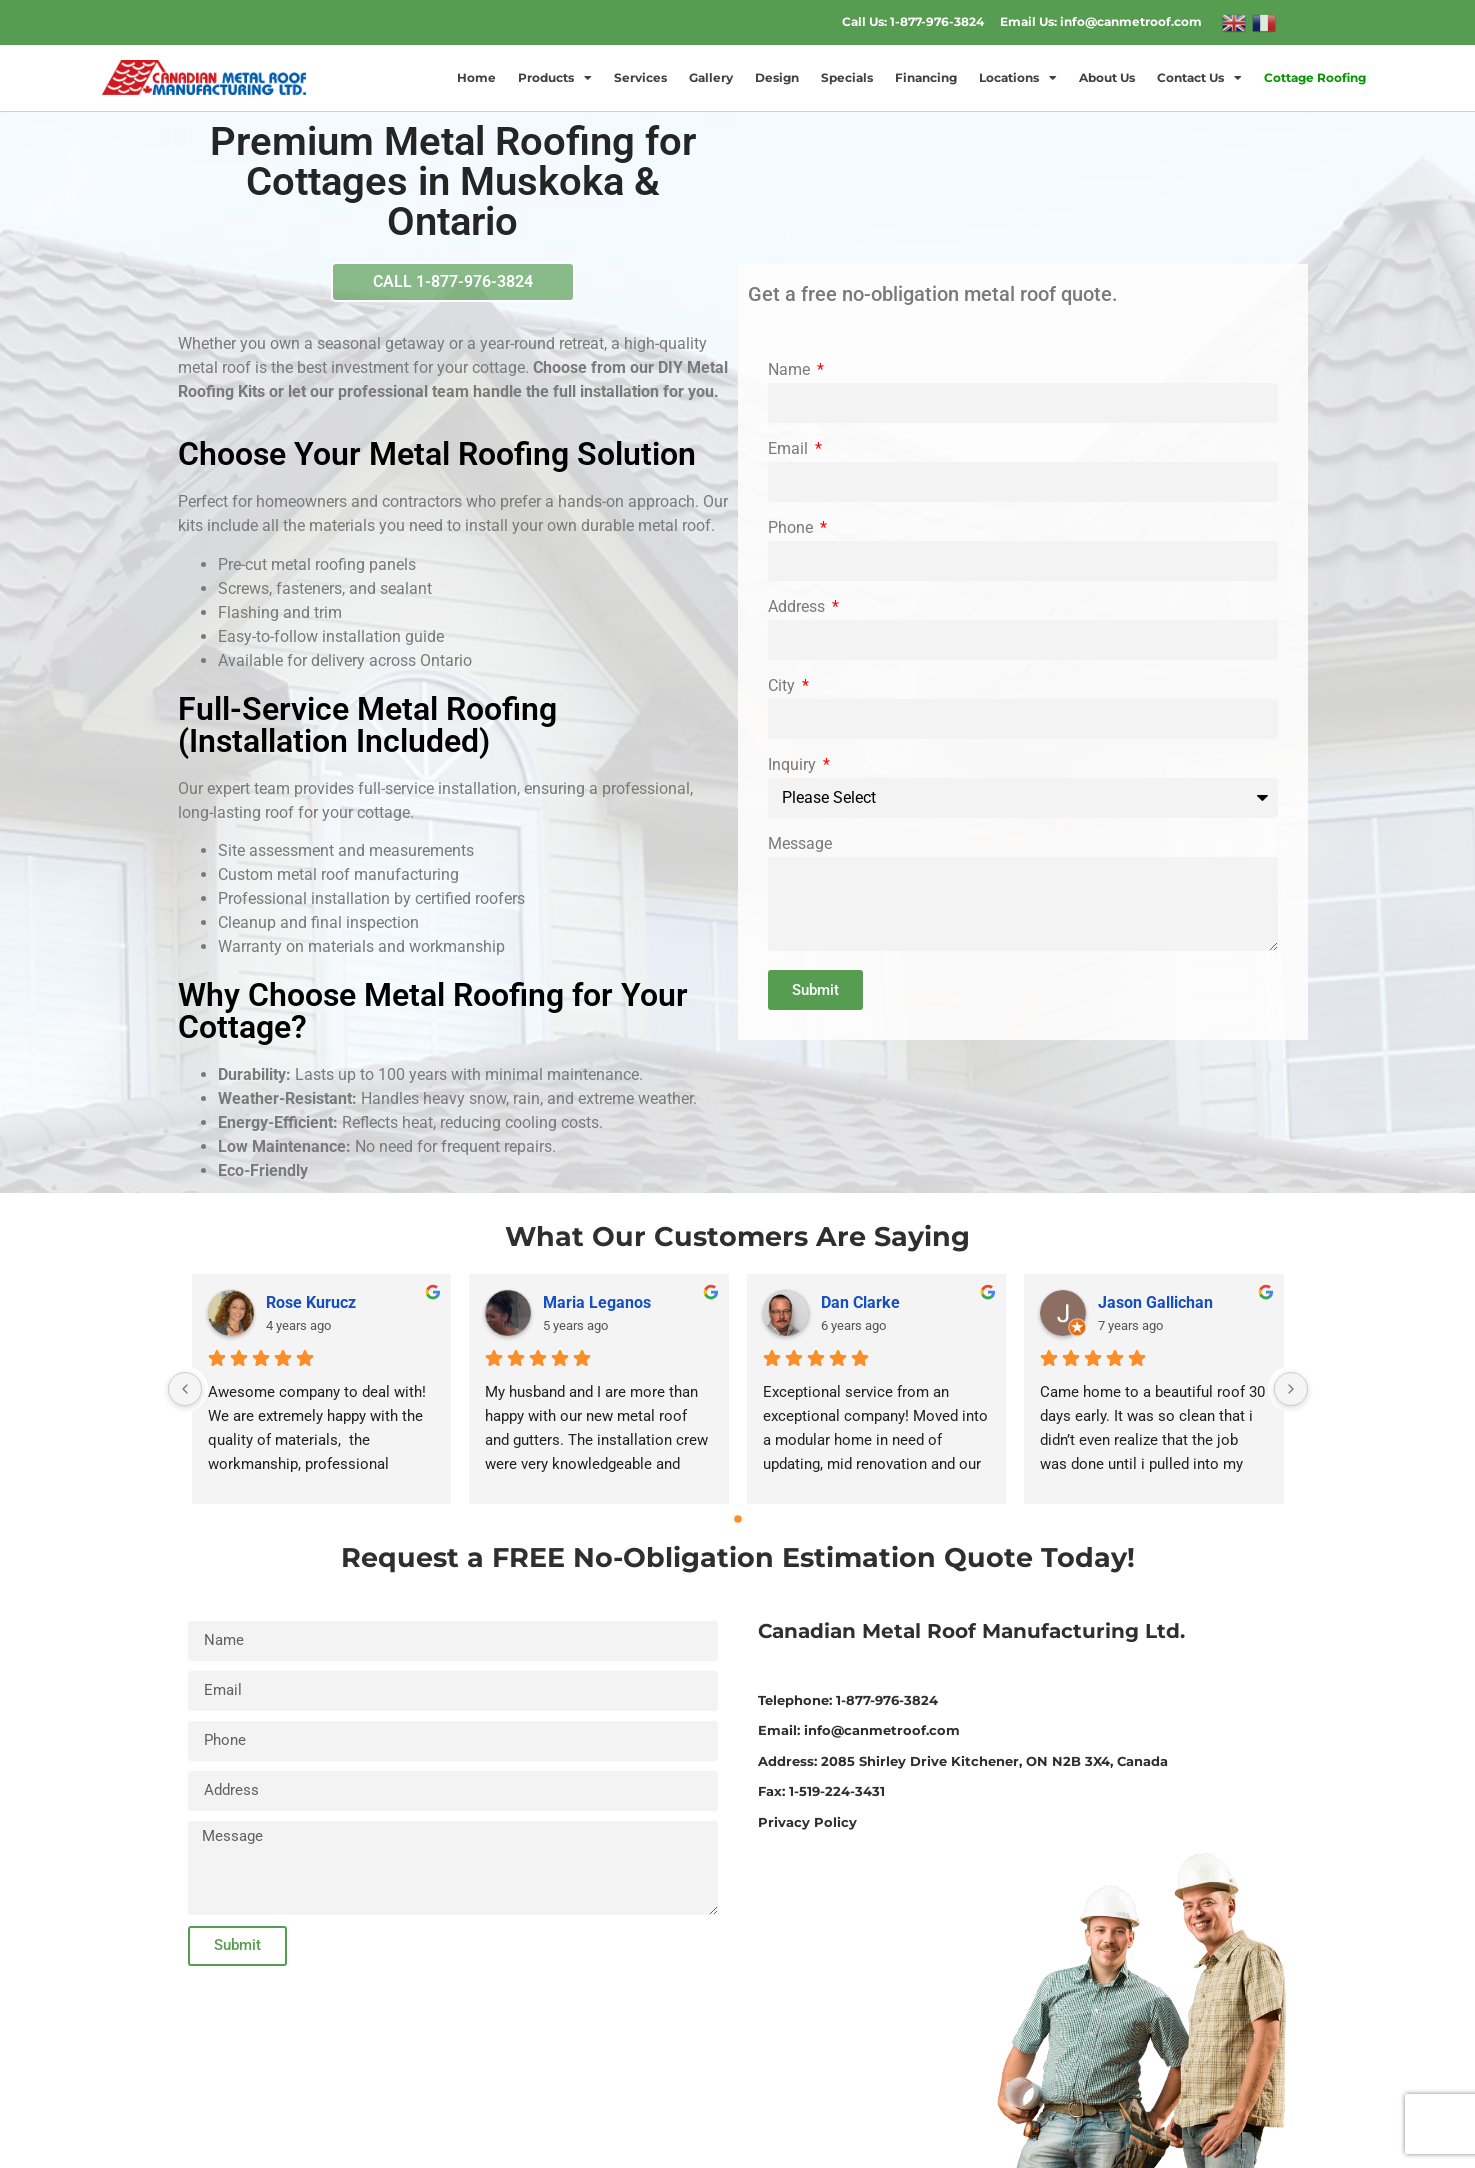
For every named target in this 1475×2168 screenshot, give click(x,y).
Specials (847, 77)
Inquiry (794, 765)
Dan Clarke (860, 1302)
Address (798, 607)
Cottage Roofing (1315, 77)
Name (791, 370)
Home (476, 77)
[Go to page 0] (738, 1519)
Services (640, 77)
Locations (1018, 78)
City (783, 686)
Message (800, 844)
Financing (926, 77)
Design (777, 77)
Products (555, 78)
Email (790, 449)
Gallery (711, 77)
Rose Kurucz (311, 1302)
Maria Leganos (597, 1302)
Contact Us (1199, 78)
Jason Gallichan (1155, 1302)
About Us (1107, 77)
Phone (792, 528)
